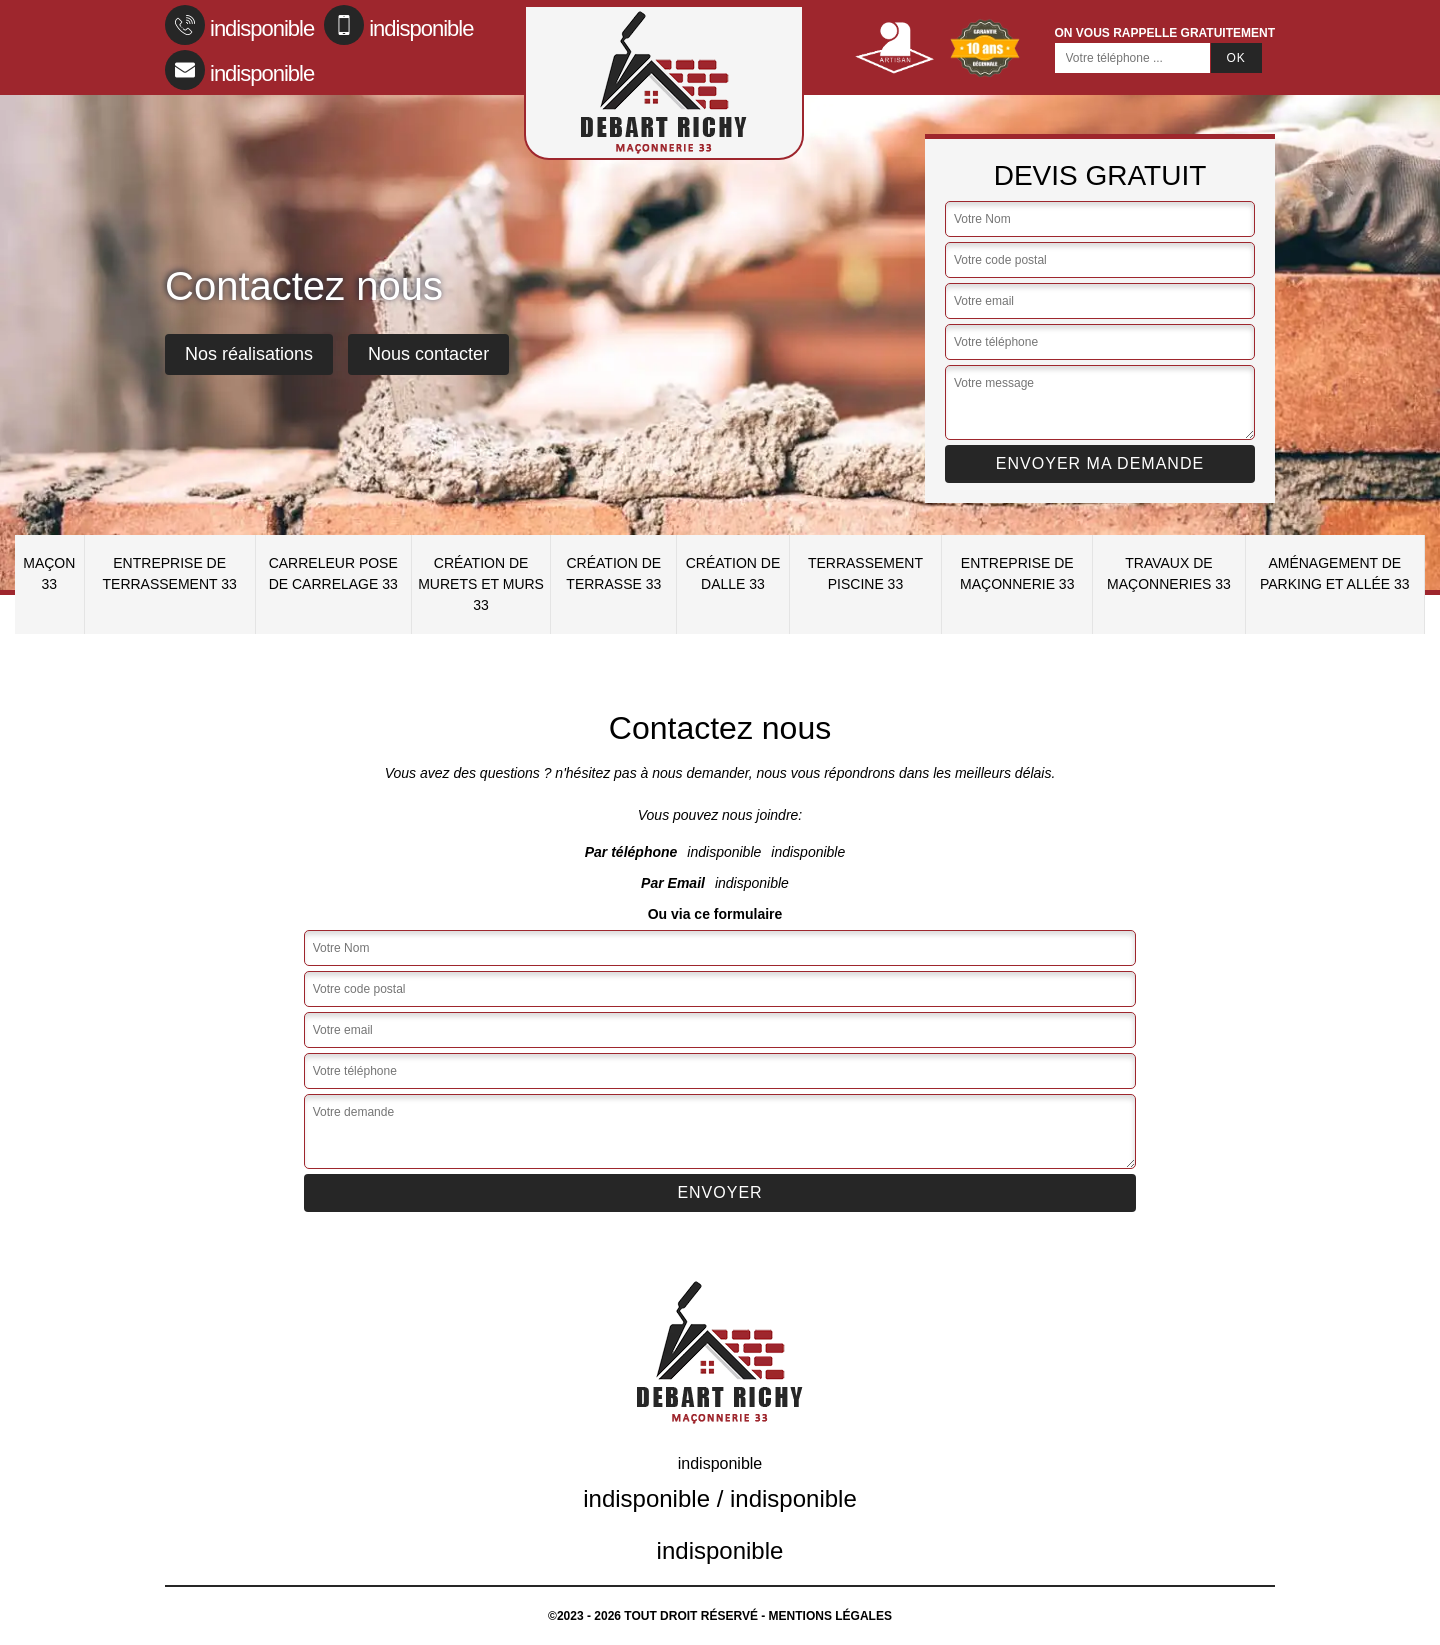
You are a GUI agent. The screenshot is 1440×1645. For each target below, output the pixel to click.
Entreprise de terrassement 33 (170, 573)
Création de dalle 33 (733, 573)
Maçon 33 (49, 573)
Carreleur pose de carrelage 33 (333, 573)
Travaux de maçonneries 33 (1169, 573)
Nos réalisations (249, 354)
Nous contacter (428, 354)
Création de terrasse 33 (613, 573)
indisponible (239, 25)
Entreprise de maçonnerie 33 (1017, 573)
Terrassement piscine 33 (865, 573)
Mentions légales (830, 1616)
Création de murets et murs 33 (481, 584)
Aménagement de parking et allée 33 (1335, 573)
